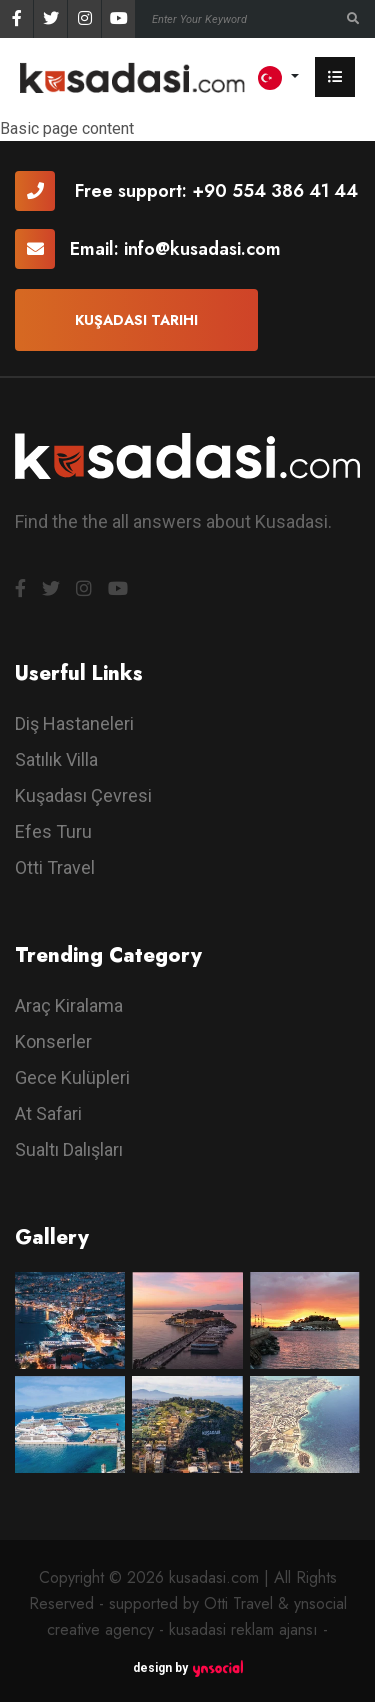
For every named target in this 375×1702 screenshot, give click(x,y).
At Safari (48, 1113)
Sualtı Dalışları (69, 1149)
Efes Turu (53, 831)
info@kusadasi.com (202, 249)
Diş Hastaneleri (74, 723)
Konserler (53, 1041)
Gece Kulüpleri (72, 1077)
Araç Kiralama (69, 1005)
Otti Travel (55, 867)
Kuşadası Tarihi (136, 320)
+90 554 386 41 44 (275, 191)
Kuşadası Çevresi (83, 795)
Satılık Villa (56, 759)
